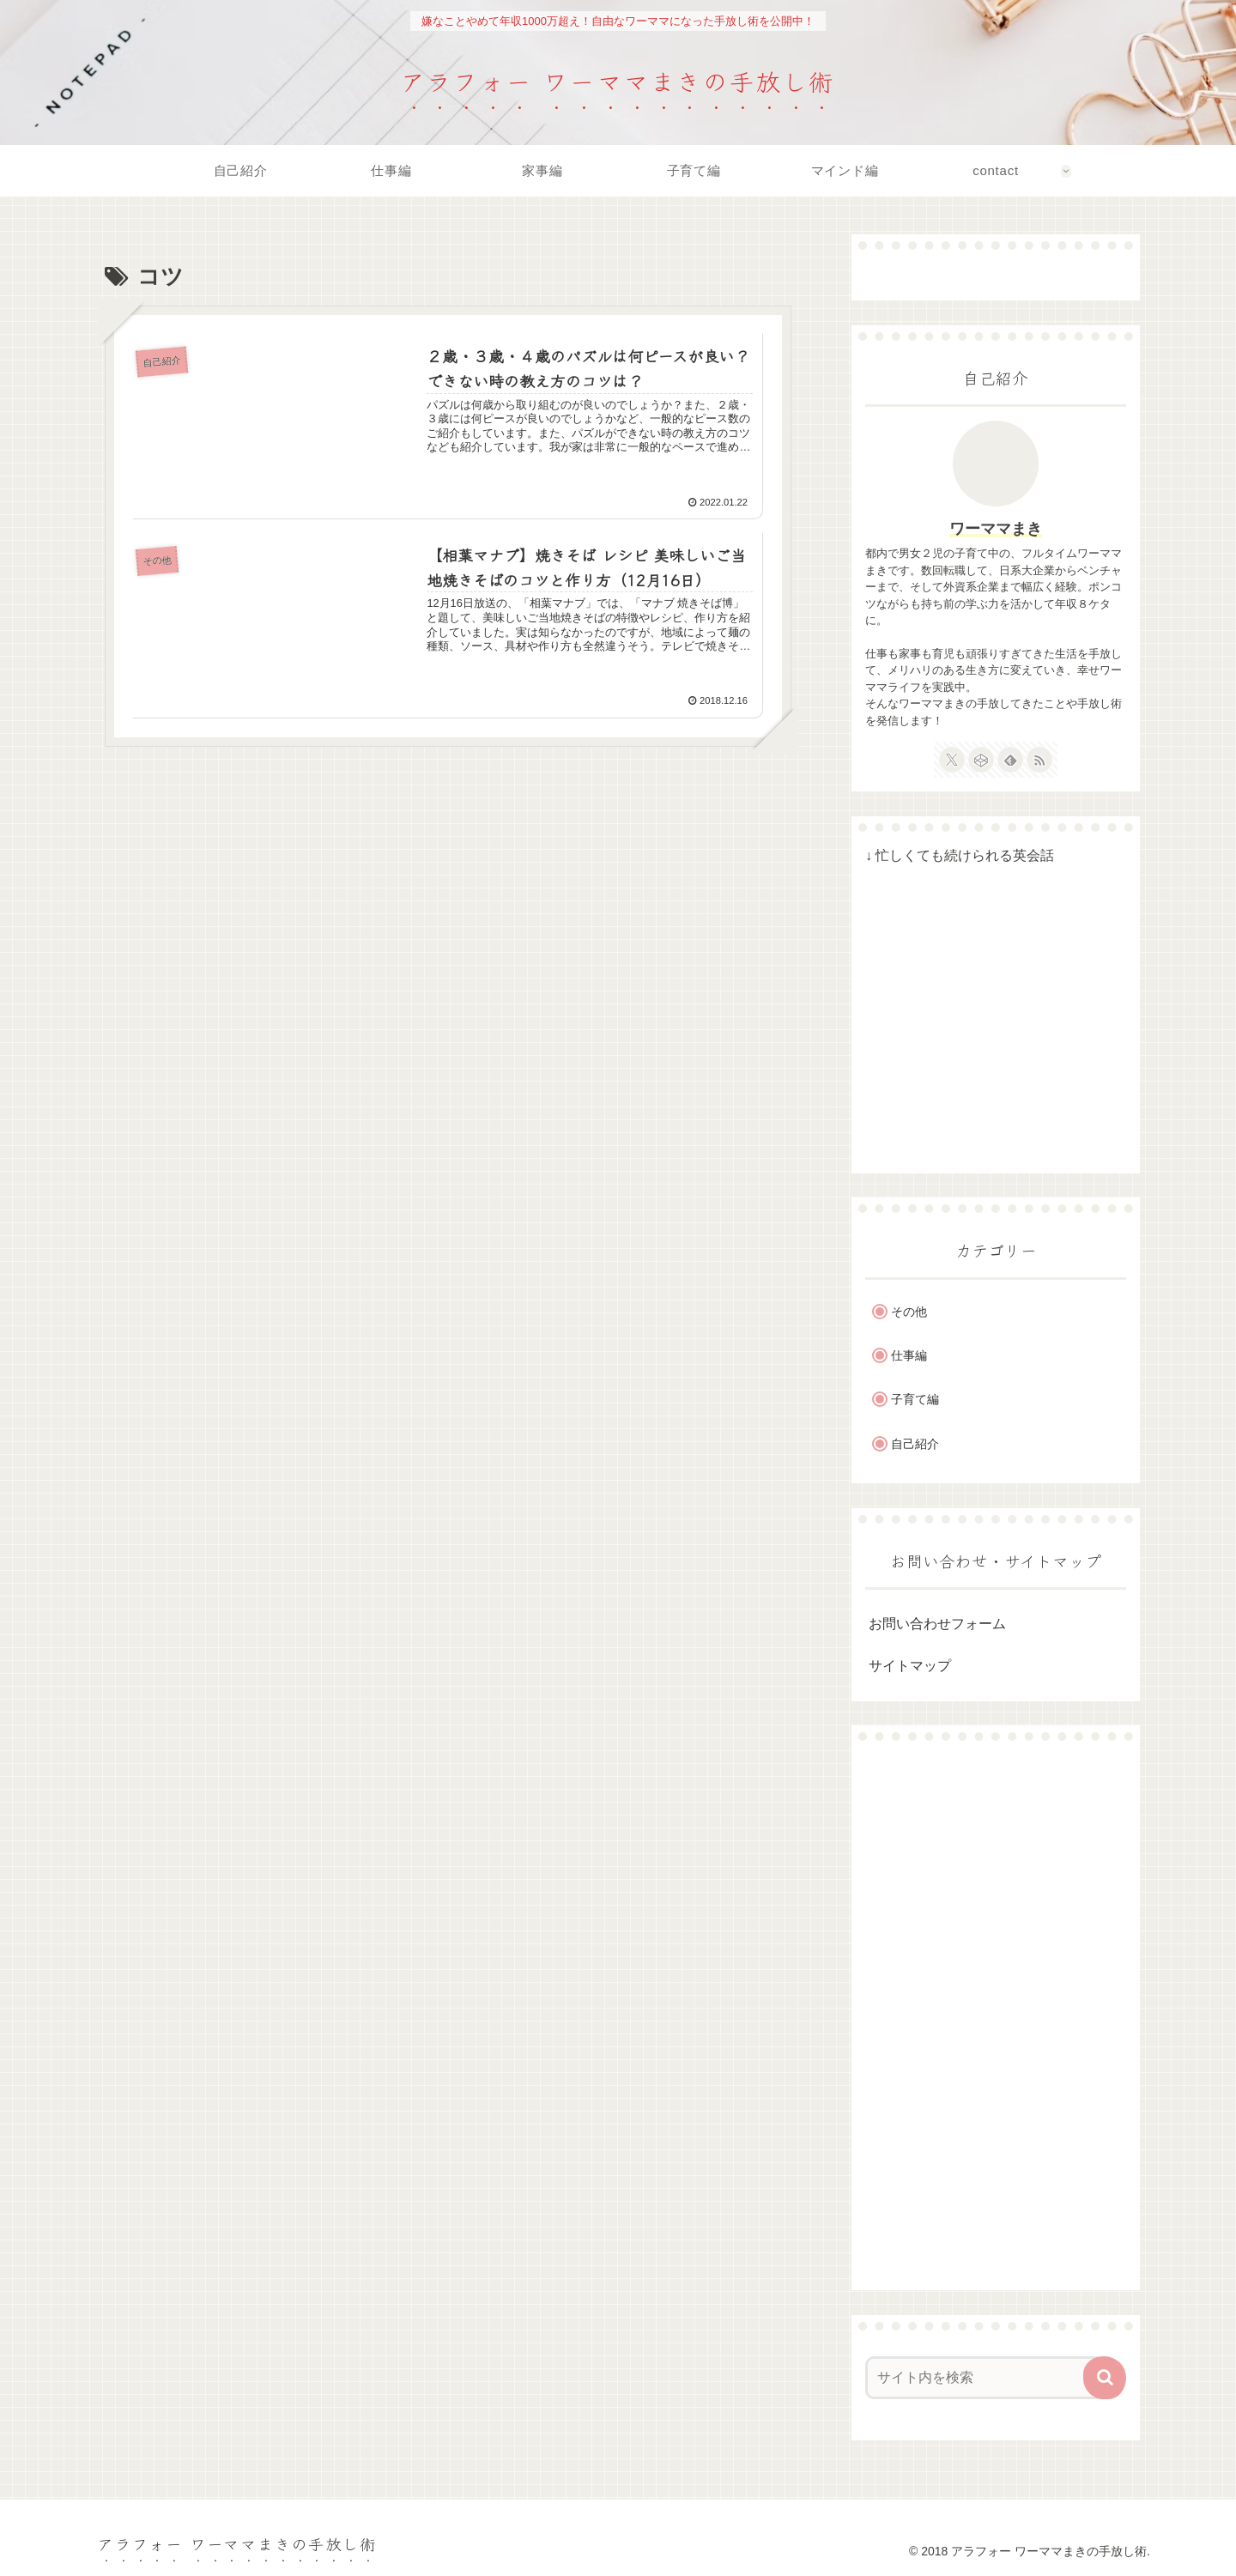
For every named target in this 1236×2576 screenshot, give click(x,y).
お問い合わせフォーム (937, 1623)
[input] (985, 2377)
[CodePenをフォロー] (981, 760)
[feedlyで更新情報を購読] (1010, 760)
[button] (1104, 2377)
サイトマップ (910, 1665)
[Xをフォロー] (952, 760)
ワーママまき (995, 528)
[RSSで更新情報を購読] (1039, 760)
